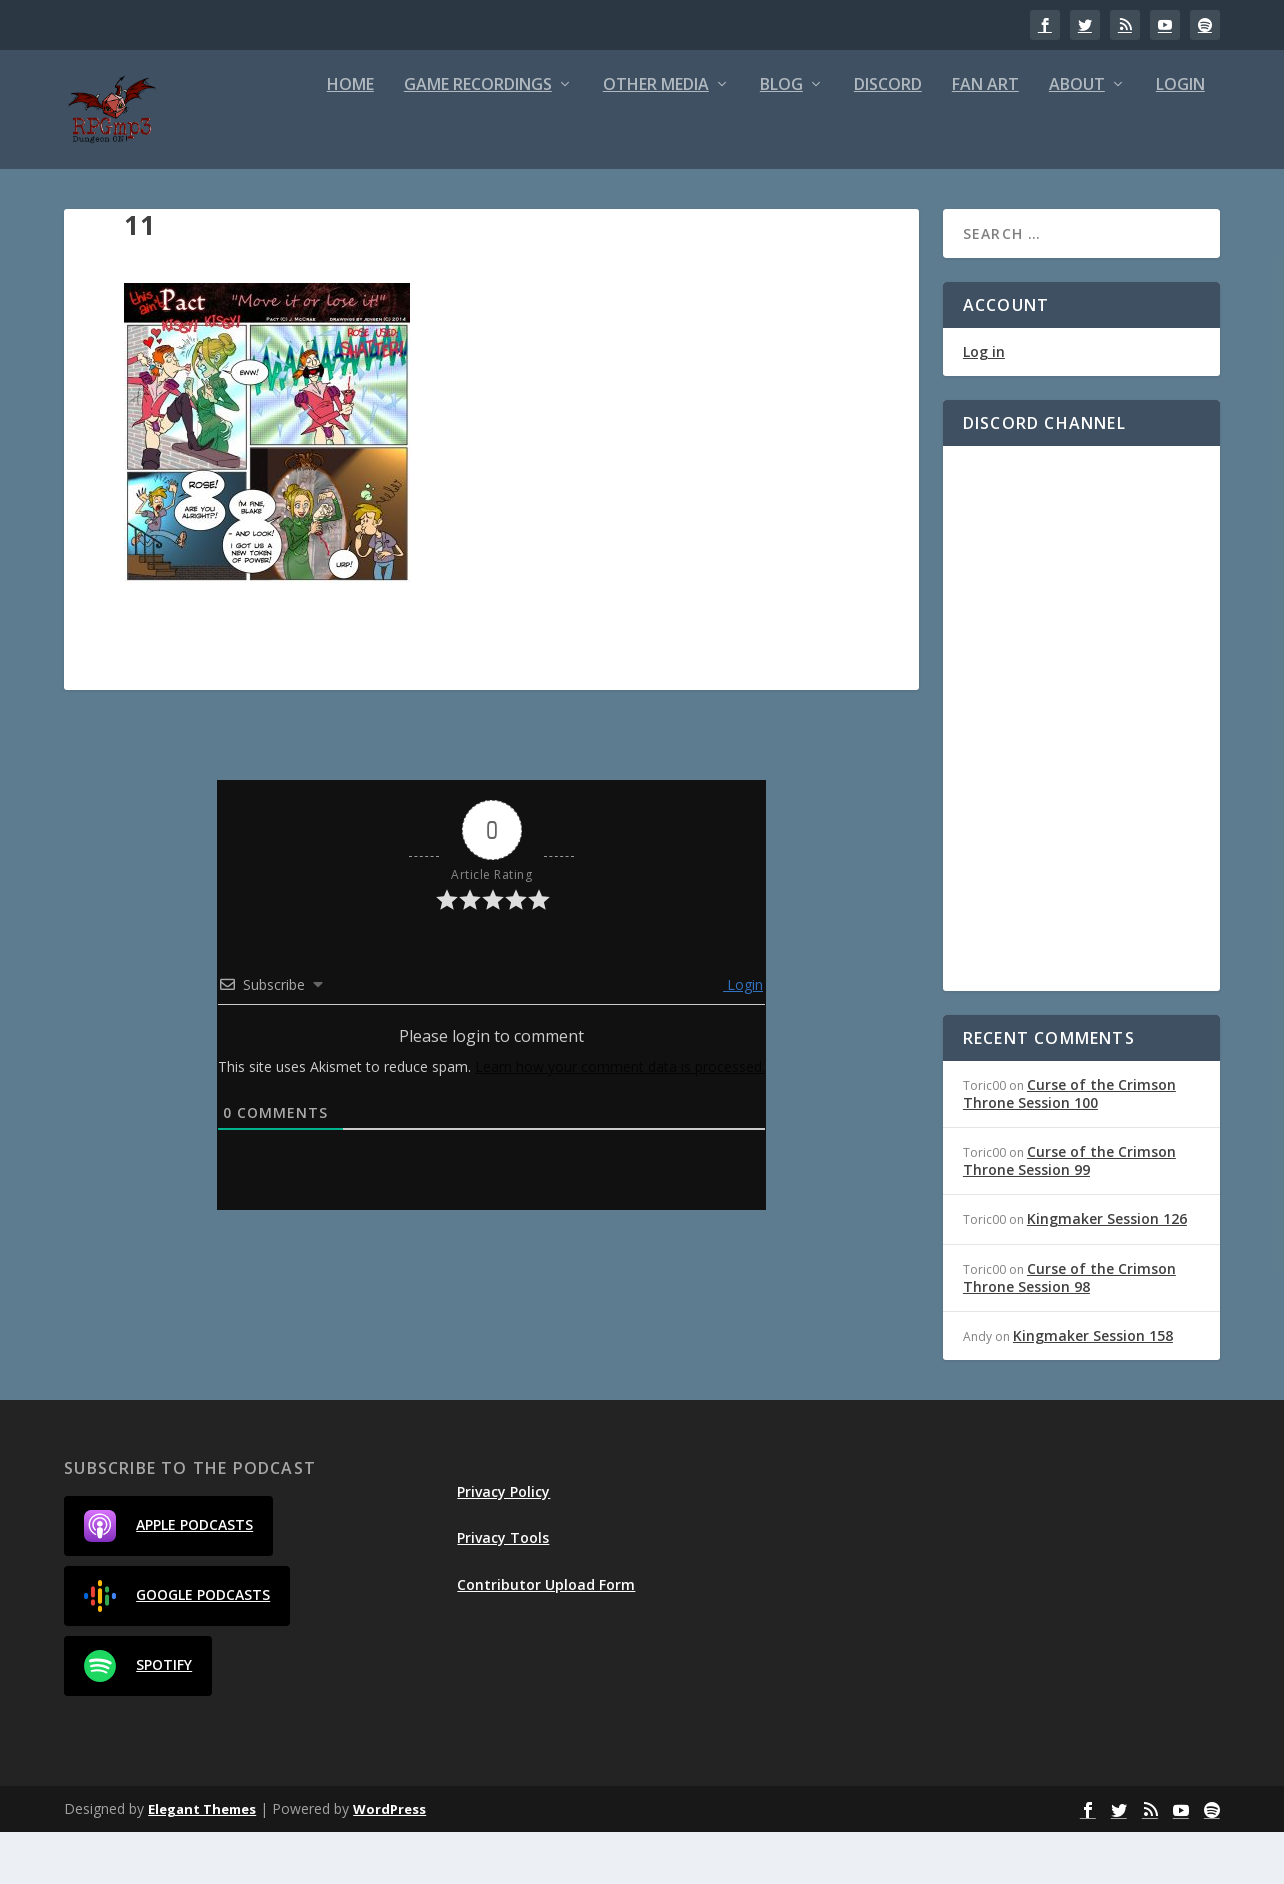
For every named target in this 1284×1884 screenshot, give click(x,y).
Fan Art (985, 137)
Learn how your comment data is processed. (620, 1118)
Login (1180, 137)
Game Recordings (478, 137)
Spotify (138, 1718)
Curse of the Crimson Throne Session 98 (1069, 1328)
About (1077, 137)
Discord (888, 137)
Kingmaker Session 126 (1107, 1270)
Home (350, 137)
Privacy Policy (503, 1543)
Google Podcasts (177, 1648)
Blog (781, 137)
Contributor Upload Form (546, 1635)
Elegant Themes (202, 1861)
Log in (984, 403)
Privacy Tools (503, 1589)
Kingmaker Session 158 (1093, 1387)
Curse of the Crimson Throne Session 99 (1069, 1212)
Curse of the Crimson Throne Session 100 (1069, 1144)
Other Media (656, 137)
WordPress (389, 1861)
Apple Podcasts (168, 1578)
